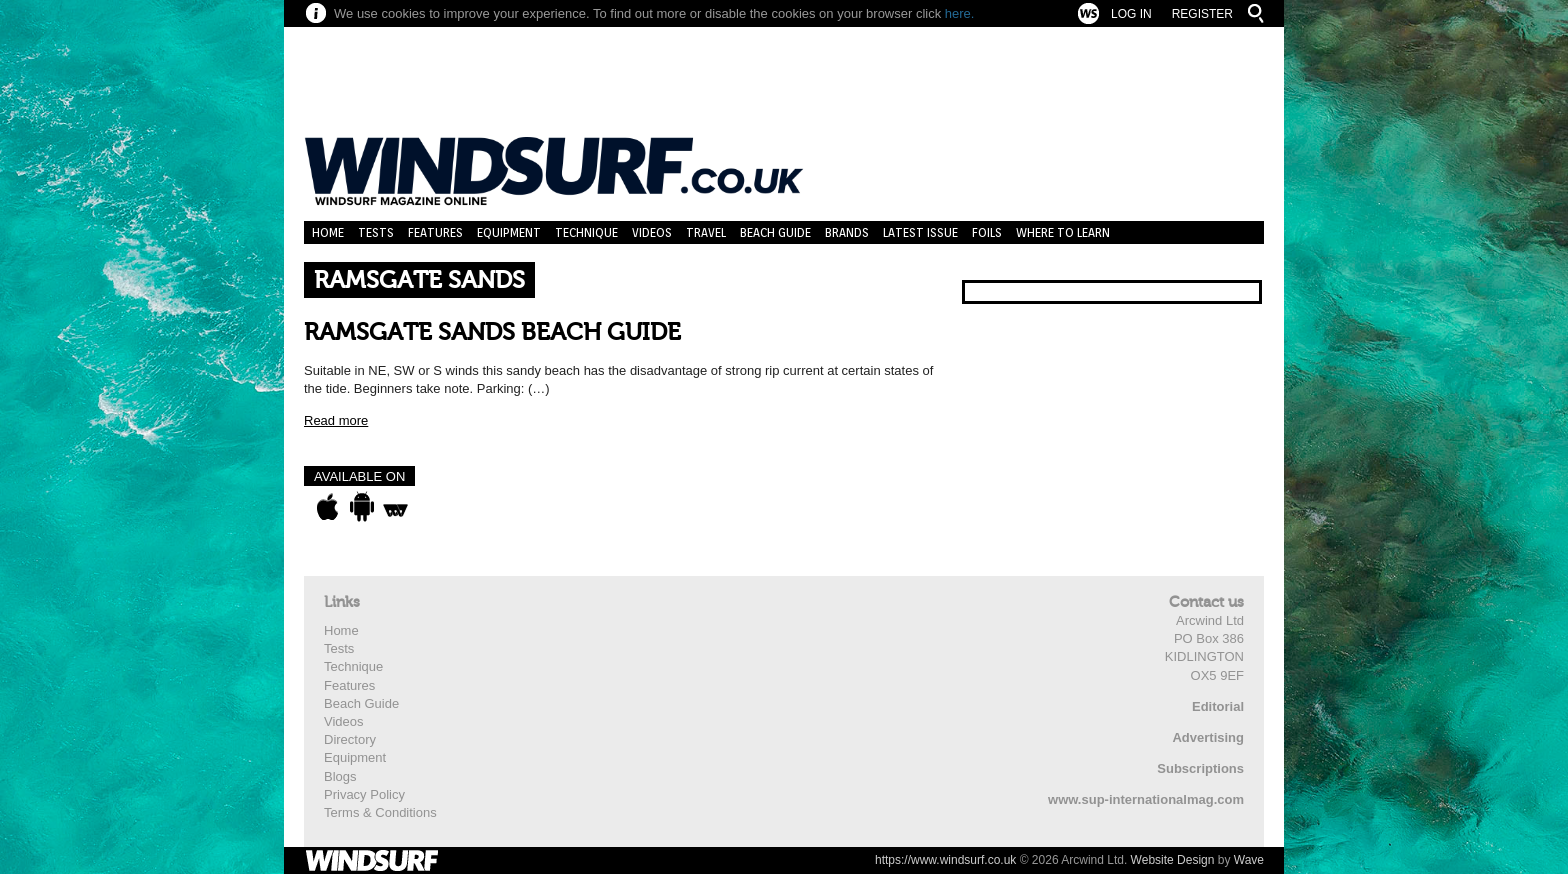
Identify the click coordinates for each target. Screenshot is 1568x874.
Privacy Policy (364, 794)
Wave (1249, 860)
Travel (706, 232)
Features (435, 232)
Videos (652, 232)
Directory (350, 739)
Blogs (340, 776)
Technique (586, 232)
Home (328, 232)
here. (960, 13)
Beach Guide (775, 232)
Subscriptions (1200, 768)
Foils (987, 232)
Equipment (509, 232)
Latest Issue (920, 232)
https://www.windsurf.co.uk (945, 860)
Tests (376, 232)
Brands (847, 232)
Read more (336, 420)
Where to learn (1063, 232)
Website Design (1173, 860)
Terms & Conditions (380, 812)
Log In (1131, 14)
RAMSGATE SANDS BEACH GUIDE (492, 332)
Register (1202, 14)
